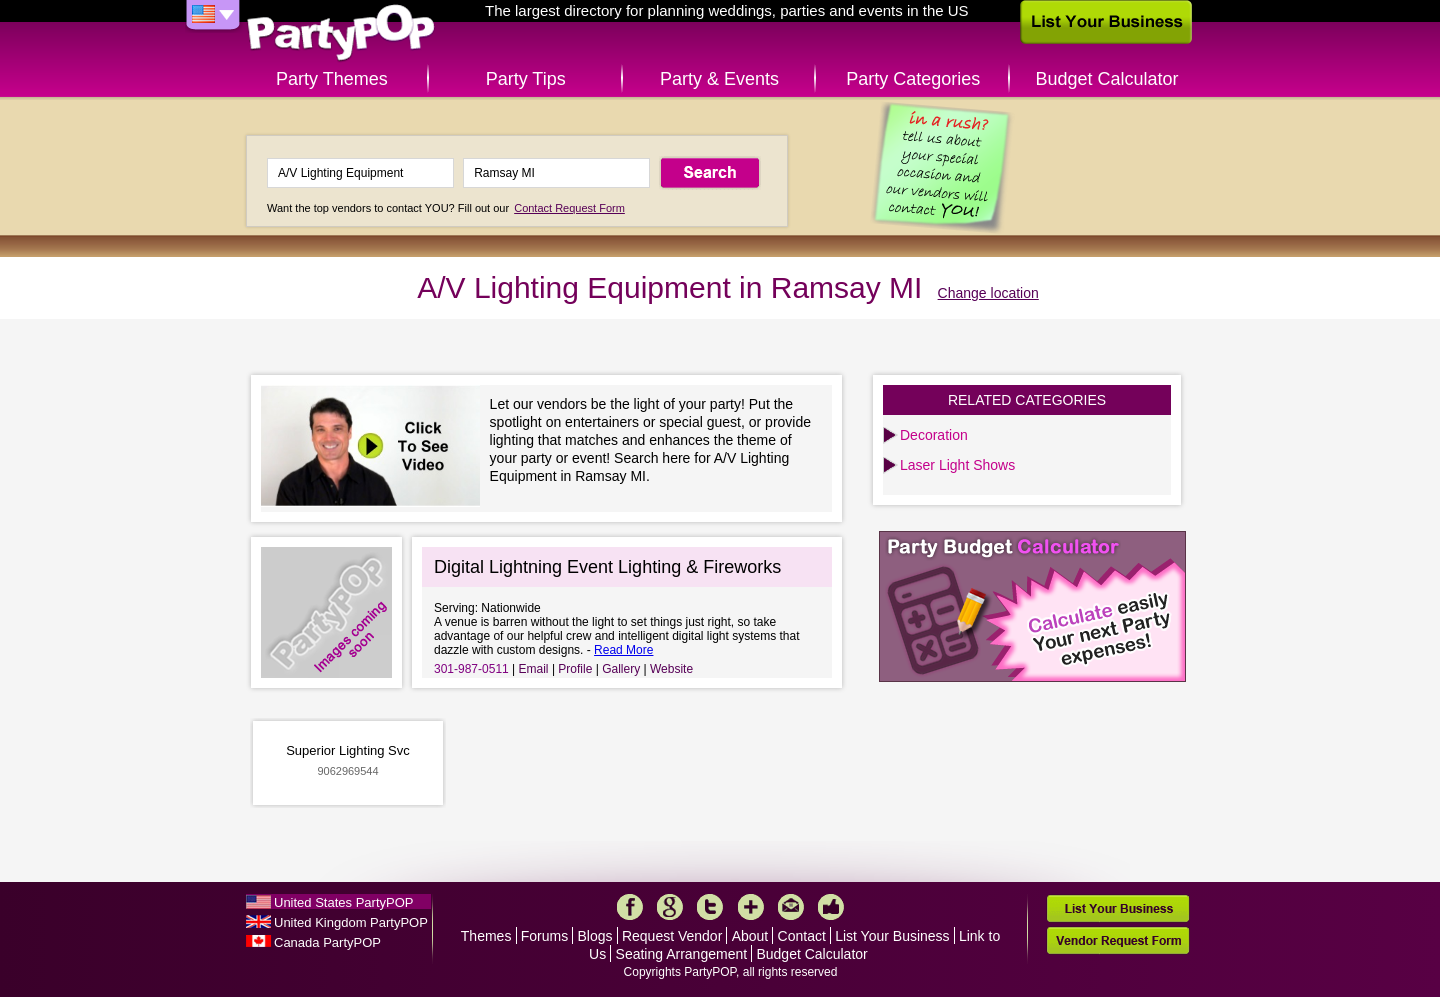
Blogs (595, 936)
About (750, 936)
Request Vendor (672, 936)
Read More (623, 650)
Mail (791, 907)
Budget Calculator (1107, 79)
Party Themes (332, 79)
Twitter (710, 907)
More (751, 907)
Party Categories (913, 79)
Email (534, 669)
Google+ (670, 907)
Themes (486, 936)
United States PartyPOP (343, 902)
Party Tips (526, 79)
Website (671, 669)
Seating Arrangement (682, 954)
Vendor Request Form (1118, 940)
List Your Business (892, 936)
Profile (575, 669)
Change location (988, 293)
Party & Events (719, 79)
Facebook (630, 907)
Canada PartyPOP (327, 942)
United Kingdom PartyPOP (351, 922)
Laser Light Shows (957, 465)
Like (831, 907)
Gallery (621, 669)
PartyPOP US (341, 33)
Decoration (934, 435)
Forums (544, 936)
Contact (802, 936)
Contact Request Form (569, 208)
